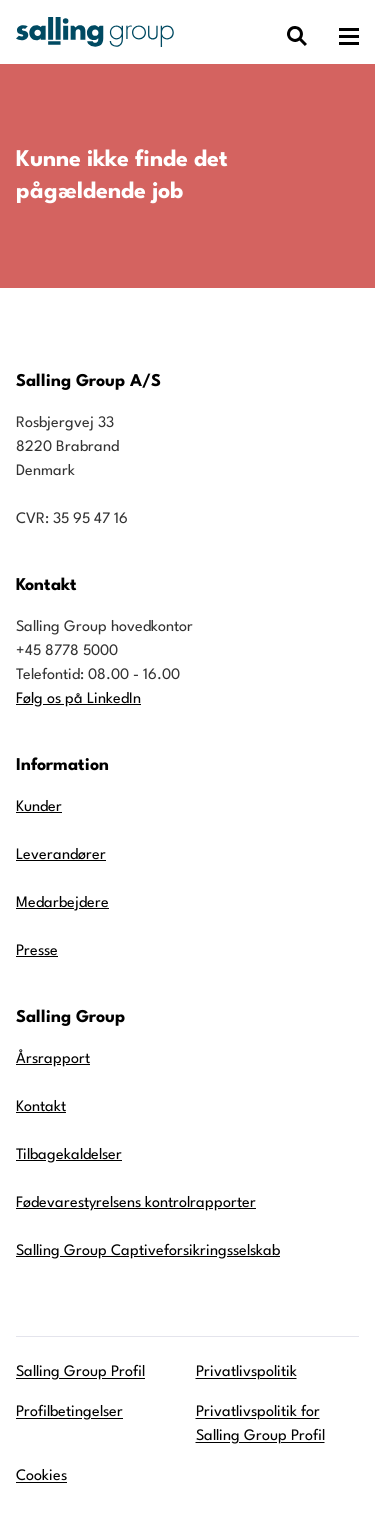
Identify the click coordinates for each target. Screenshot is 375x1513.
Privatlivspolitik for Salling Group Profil (260, 1424)
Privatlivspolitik (246, 1372)
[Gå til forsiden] (95, 32)
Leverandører (61, 855)
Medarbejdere (62, 903)
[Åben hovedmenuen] (349, 36)
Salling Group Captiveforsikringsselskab (148, 1251)
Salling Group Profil (80, 1372)
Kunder (39, 807)
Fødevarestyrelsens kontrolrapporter (136, 1203)
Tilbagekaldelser (69, 1155)
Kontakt (41, 1107)
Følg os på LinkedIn (78, 699)
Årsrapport (53, 1059)
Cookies (41, 1476)
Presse (37, 951)
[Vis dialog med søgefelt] (297, 36)
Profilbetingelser (69, 1412)
